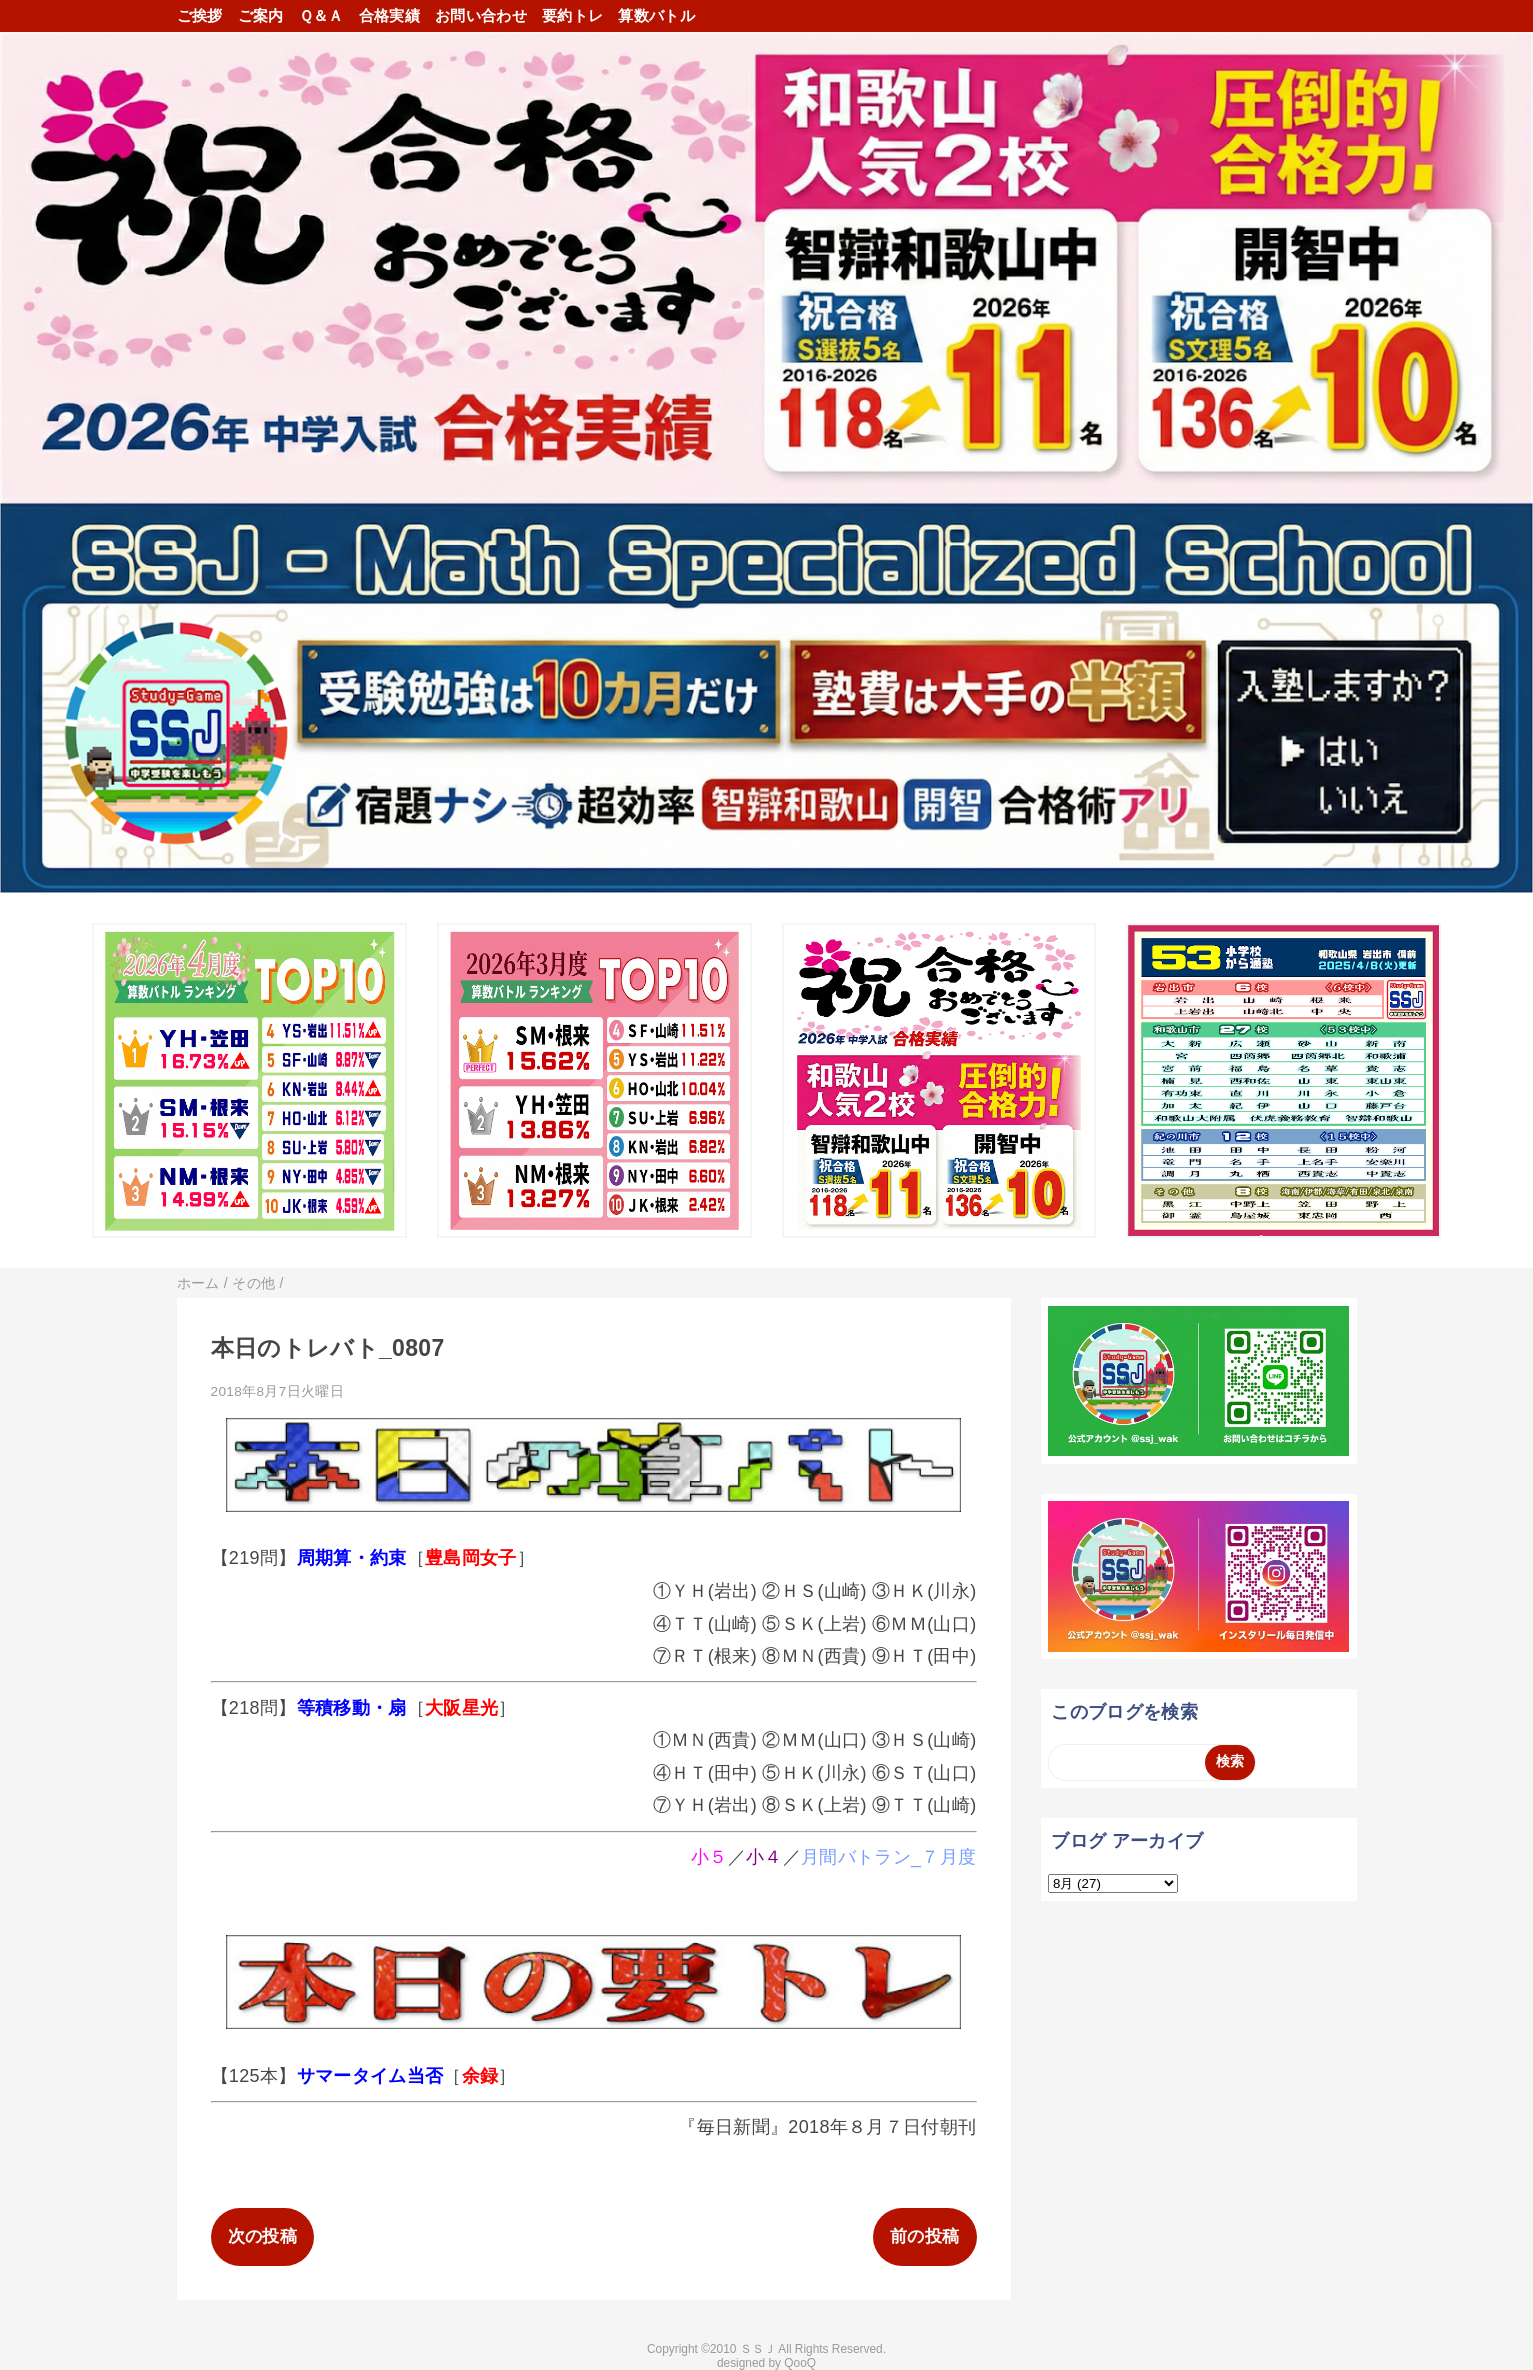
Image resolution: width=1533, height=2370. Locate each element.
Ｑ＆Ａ (321, 15)
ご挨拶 (200, 15)
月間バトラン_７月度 (888, 1857)
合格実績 (389, 15)
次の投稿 (262, 2236)
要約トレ (572, 15)
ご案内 (261, 15)
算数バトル (656, 15)
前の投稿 (924, 2236)
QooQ (800, 2363)
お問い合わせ (481, 15)
